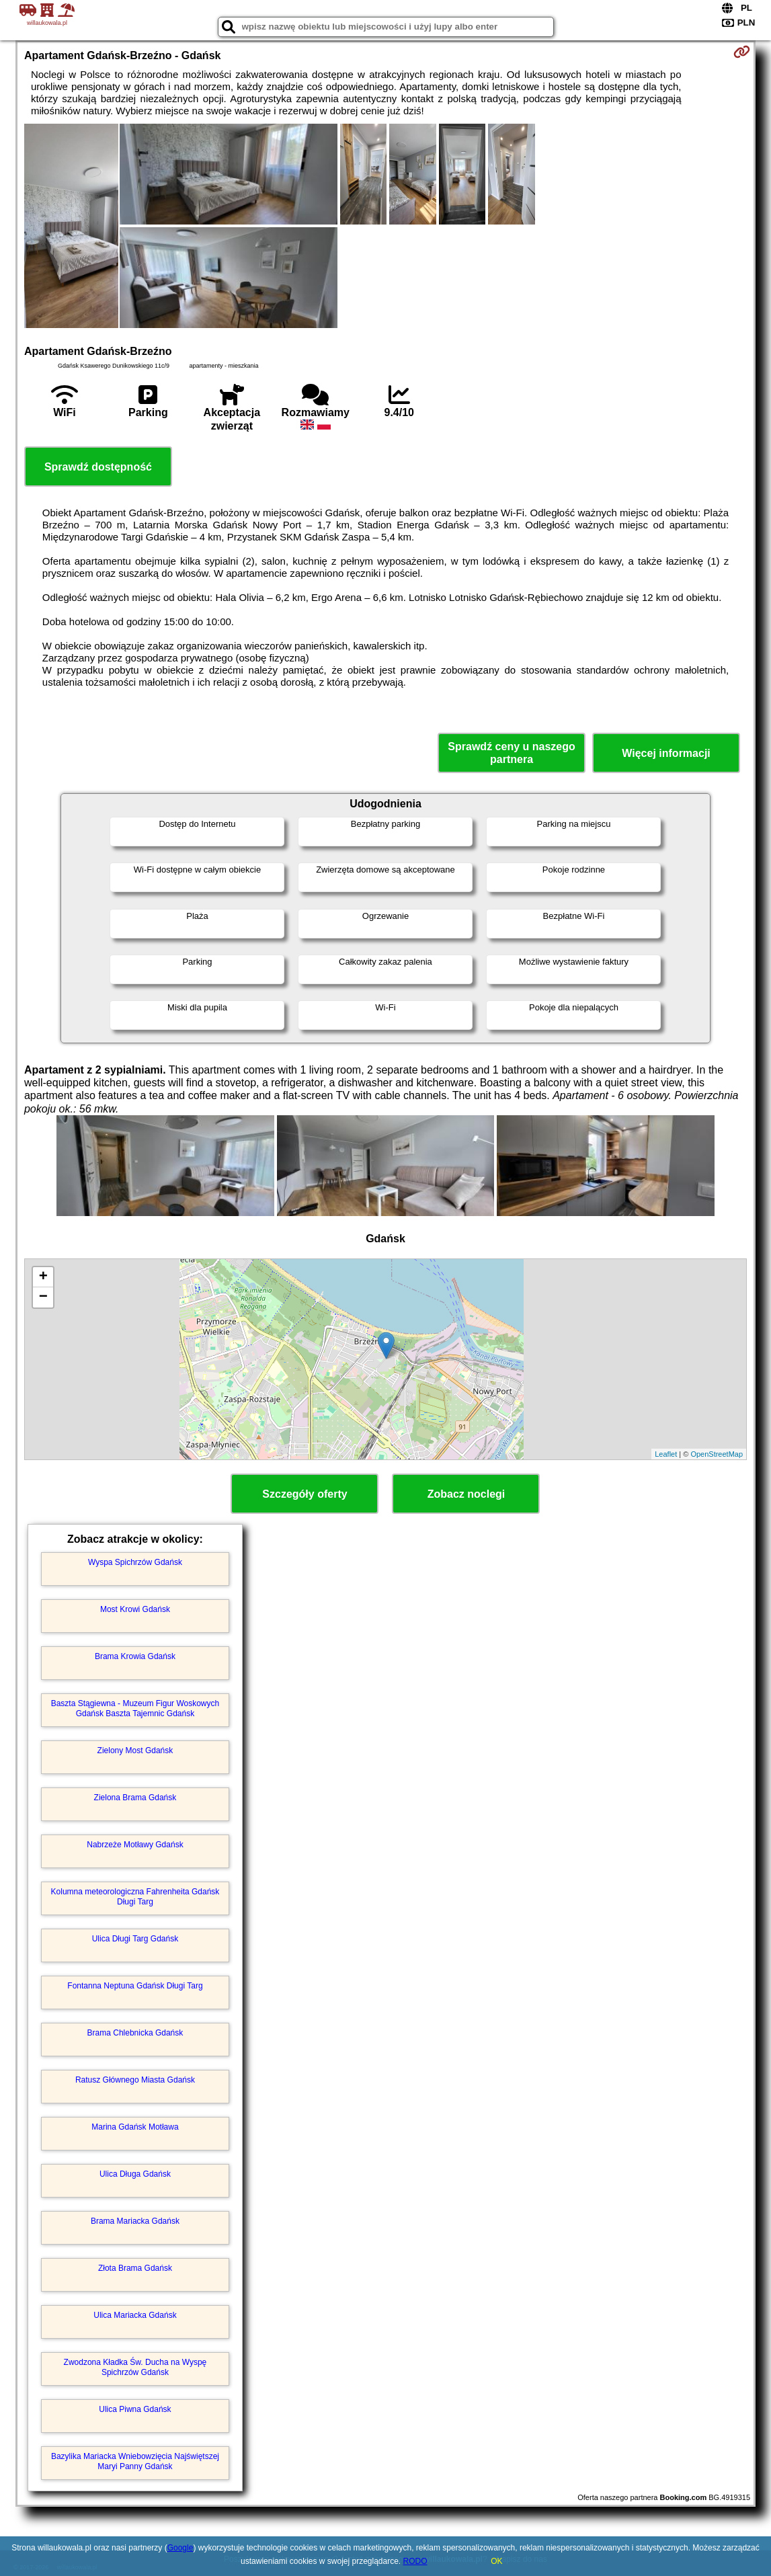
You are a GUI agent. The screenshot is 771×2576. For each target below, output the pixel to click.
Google (180, 2547)
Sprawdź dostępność (98, 467)
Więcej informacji (666, 753)
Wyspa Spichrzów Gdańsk (135, 1562)
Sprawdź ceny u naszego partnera (511, 753)
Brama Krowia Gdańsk (135, 1656)
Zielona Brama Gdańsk (135, 1797)
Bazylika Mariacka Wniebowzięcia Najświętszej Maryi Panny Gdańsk (135, 2461)
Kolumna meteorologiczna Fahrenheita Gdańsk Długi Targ (135, 1896)
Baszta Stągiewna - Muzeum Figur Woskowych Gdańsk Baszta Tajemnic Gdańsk (135, 1708)
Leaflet (666, 1454)
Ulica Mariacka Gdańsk (134, 2315)
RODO (415, 2561)
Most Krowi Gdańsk (135, 1609)
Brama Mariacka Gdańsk (135, 2221)
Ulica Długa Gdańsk (135, 2174)
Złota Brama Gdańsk (135, 2268)
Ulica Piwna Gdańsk (135, 2409)
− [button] (43, 1297)
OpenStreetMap (716, 1454)
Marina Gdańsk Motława (134, 2127)
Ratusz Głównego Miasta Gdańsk (135, 2080)
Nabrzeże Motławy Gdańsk (135, 1844)
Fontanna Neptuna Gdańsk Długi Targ (134, 1985)
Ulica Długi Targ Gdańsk (135, 1938)
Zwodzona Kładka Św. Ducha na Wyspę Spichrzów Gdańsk (135, 2367)
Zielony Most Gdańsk (135, 1750)
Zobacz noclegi (466, 1494)
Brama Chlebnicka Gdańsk (135, 2033)
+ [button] (43, 1277)
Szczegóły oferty (304, 1494)
